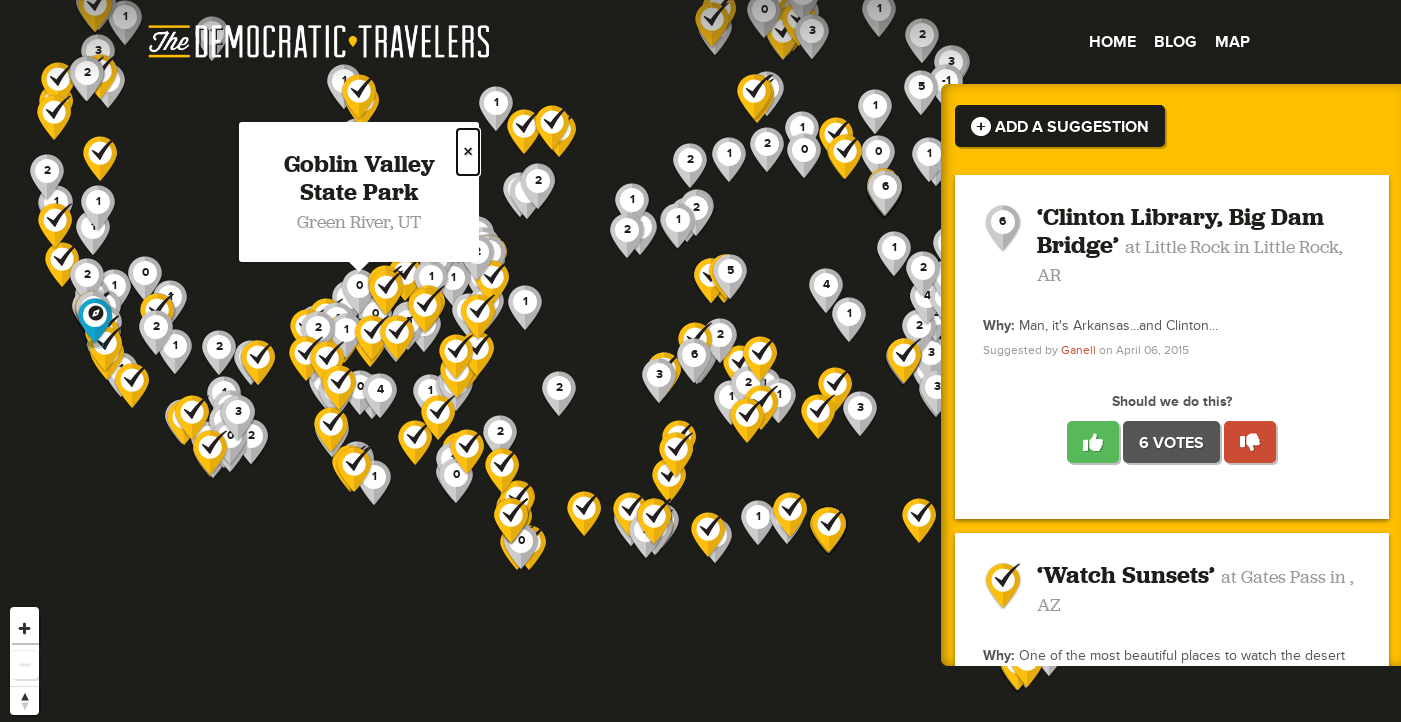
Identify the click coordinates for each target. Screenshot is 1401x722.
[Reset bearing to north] (24, 700)
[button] (931, 359)
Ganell (1078, 350)
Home (1112, 42)
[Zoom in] (24, 628)
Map (1232, 42)
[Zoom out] (24, 664)
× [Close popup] (468, 152)
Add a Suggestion (1060, 127)
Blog (1175, 42)
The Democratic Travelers (320, 42)
